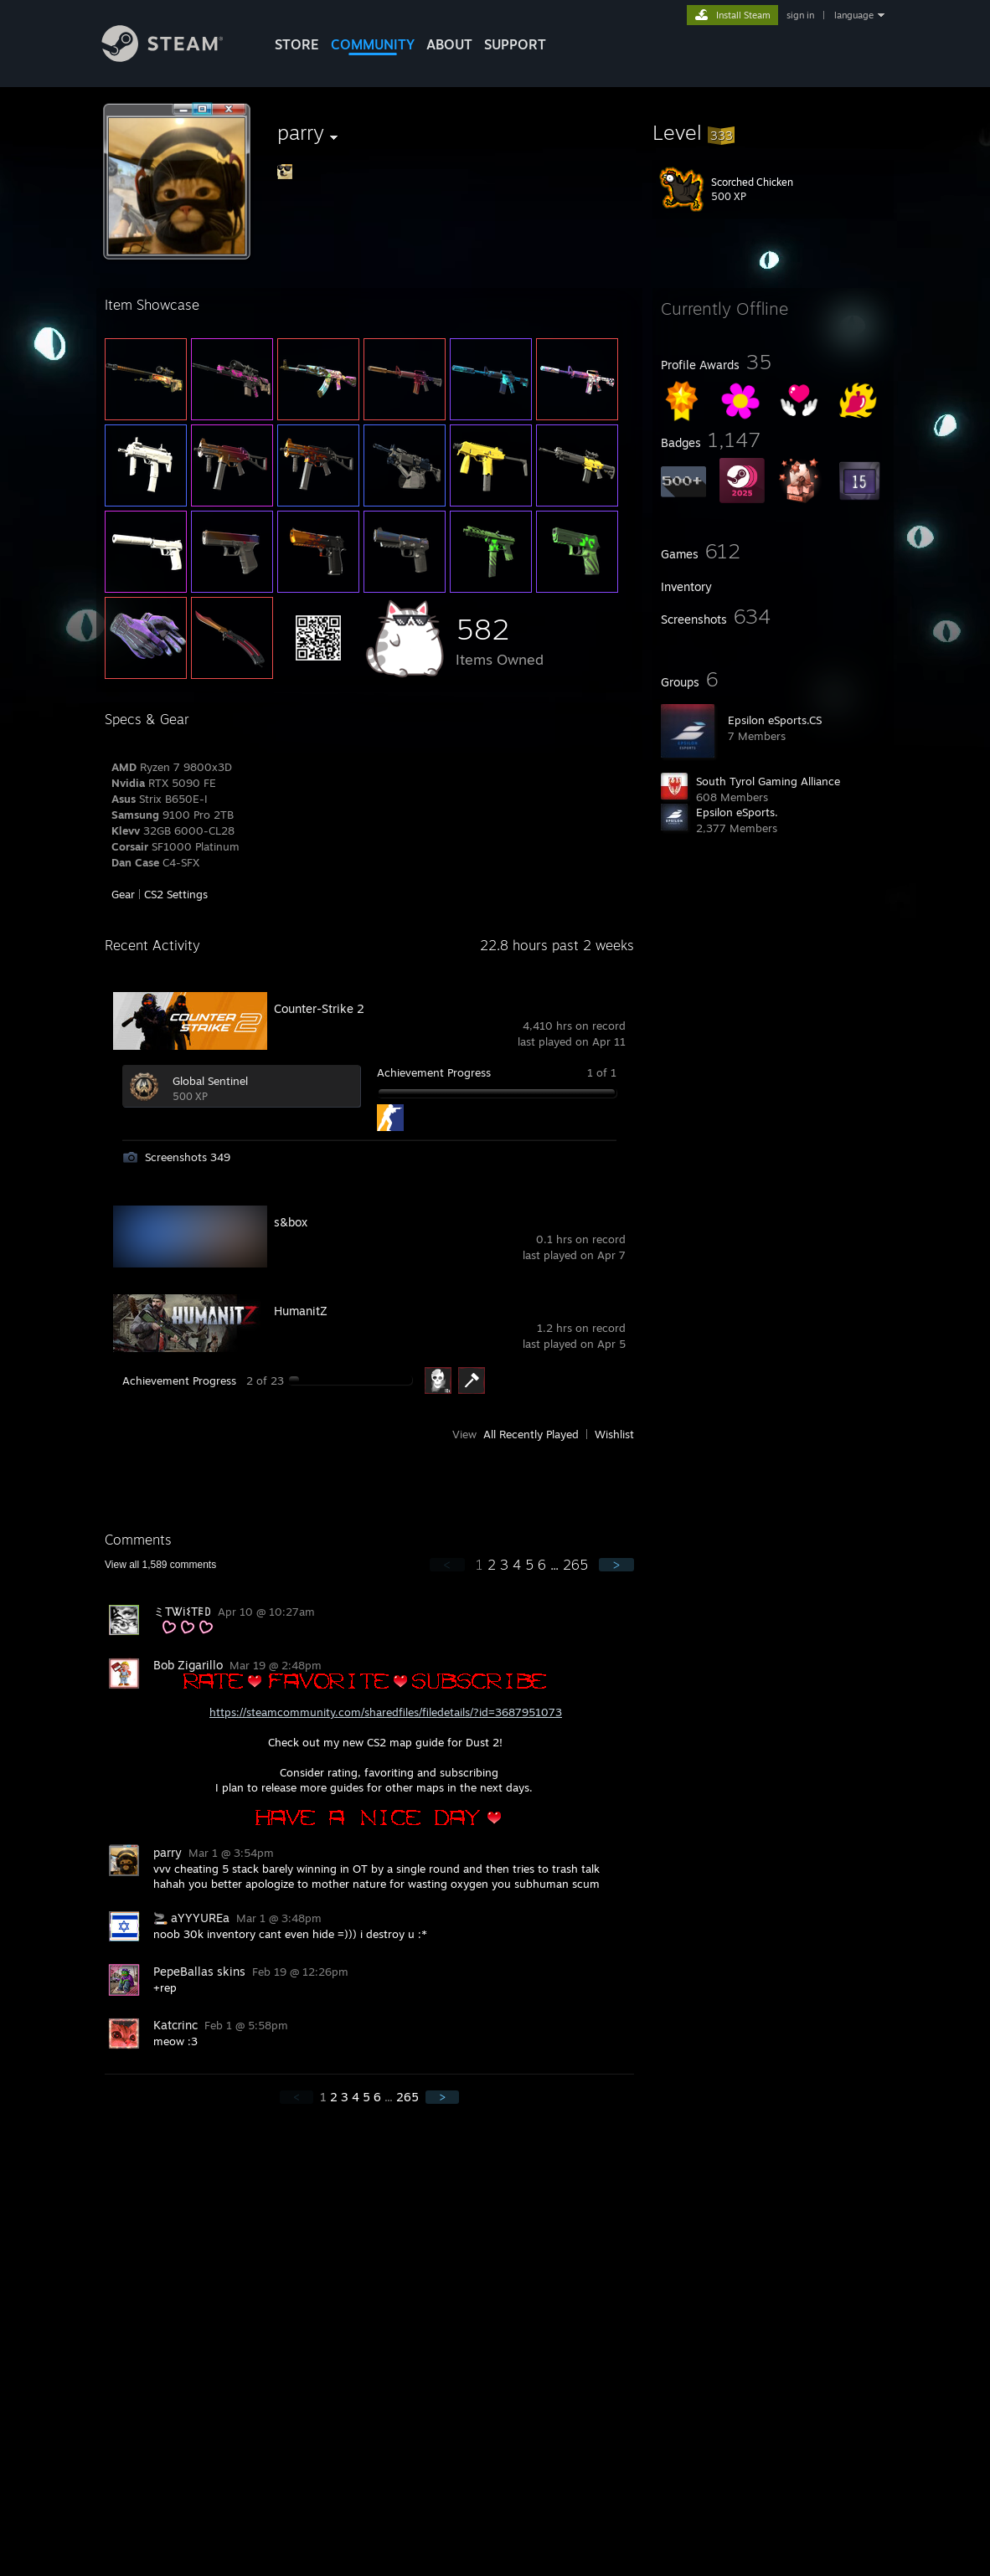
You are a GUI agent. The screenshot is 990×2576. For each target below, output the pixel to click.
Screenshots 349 (187, 1157)
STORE (297, 44)
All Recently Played (531, 1434)
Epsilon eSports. (737, 812)
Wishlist (614, 1434)
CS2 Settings (176, 894)
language (854, 15)
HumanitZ (300, 1310)
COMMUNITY (373, 44)
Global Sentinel (210, 1080)
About (449, 44)
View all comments (160, 1565)
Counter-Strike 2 (319, 1008)
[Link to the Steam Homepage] (175, 57)
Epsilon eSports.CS (775, 720)
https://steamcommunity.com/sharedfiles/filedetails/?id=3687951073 (385, 1712)
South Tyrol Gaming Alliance (768, 781)
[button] (773, 132)
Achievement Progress (434, 1072)
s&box (290, 1222)
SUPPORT (515, 44)
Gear (123, 894)
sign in (800, 15)
